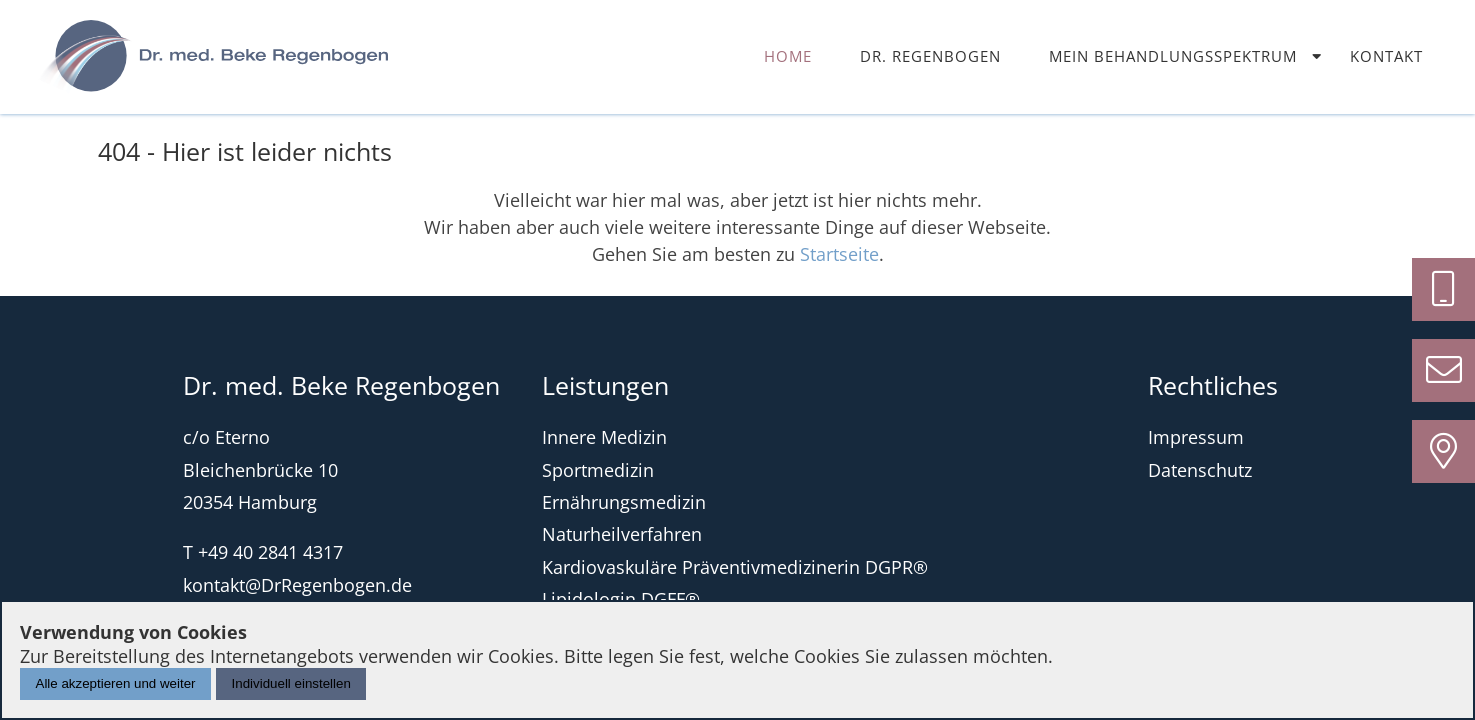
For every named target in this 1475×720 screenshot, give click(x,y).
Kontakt (1386, 56)
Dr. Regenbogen (930, 56)
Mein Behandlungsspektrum (1173, 56)
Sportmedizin (598, 470)
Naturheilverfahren (622, 534)
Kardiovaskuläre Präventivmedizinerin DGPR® (735, 567)
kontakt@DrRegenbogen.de (297, 585)
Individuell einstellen (291, 683)
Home (788, 56)
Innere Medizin (604, 437)
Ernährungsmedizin (624, 502)
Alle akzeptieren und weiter (116, 683)
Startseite (839, 254)
